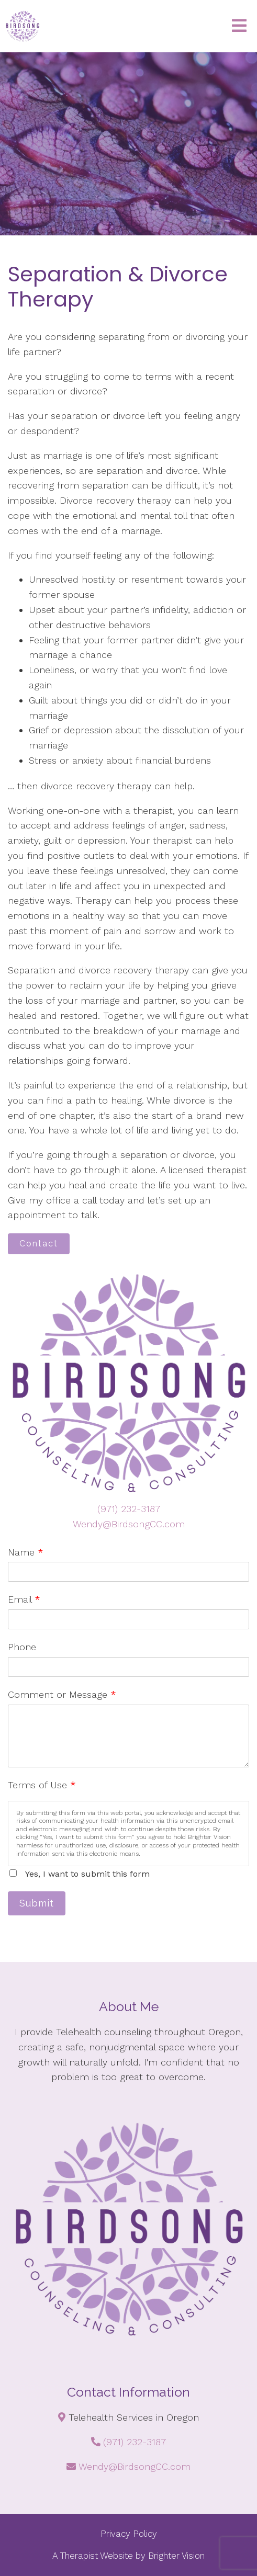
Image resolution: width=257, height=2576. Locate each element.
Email (24, 1599)
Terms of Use (42, 1784)
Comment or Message (62, 1694)
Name (25, 1552)
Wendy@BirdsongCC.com (129, 1523)
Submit (36, 1903)
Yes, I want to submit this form (87, 1874)
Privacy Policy (128, 2533)
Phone (22, 1646)
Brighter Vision (176, 2555)
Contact (38, 1244)
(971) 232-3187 (128, 1508)
